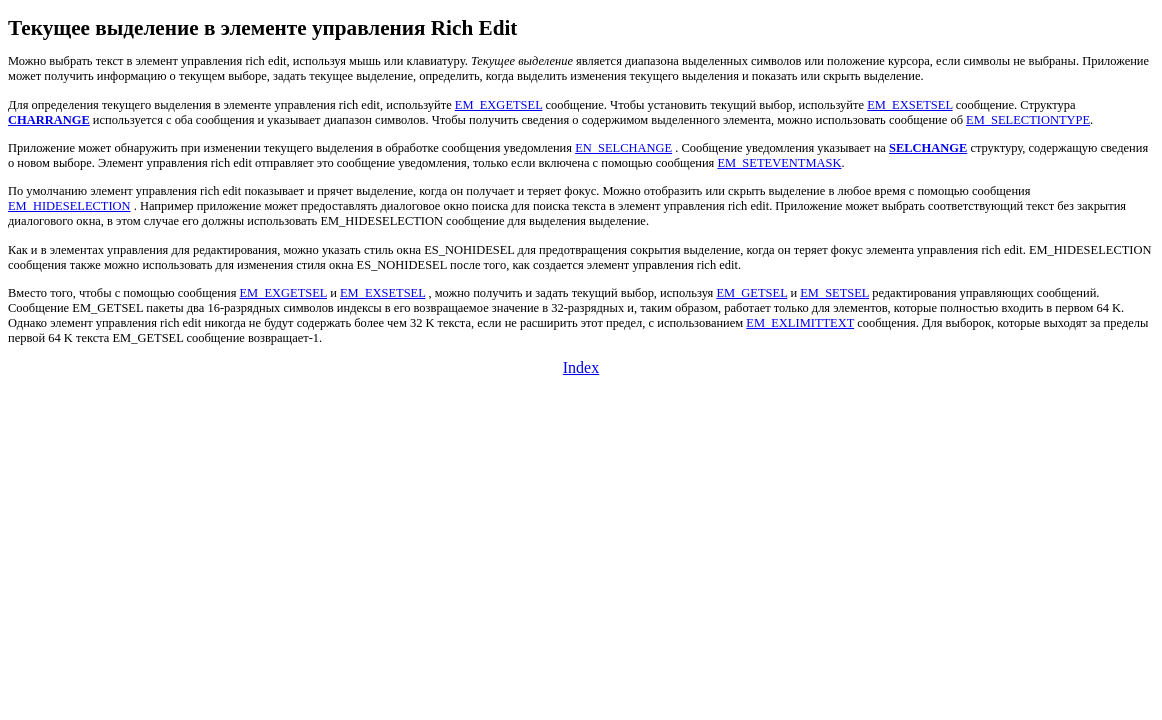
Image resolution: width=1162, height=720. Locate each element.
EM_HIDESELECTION (69, 206)
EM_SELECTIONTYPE (1028, 120)
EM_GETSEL (751, 293)
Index (581, 367)
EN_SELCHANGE (623, 148)
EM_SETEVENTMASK (779, 163)
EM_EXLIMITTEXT (800, 323)
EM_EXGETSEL (499, 105)
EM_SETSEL (834, 293)
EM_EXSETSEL (909, 105)
